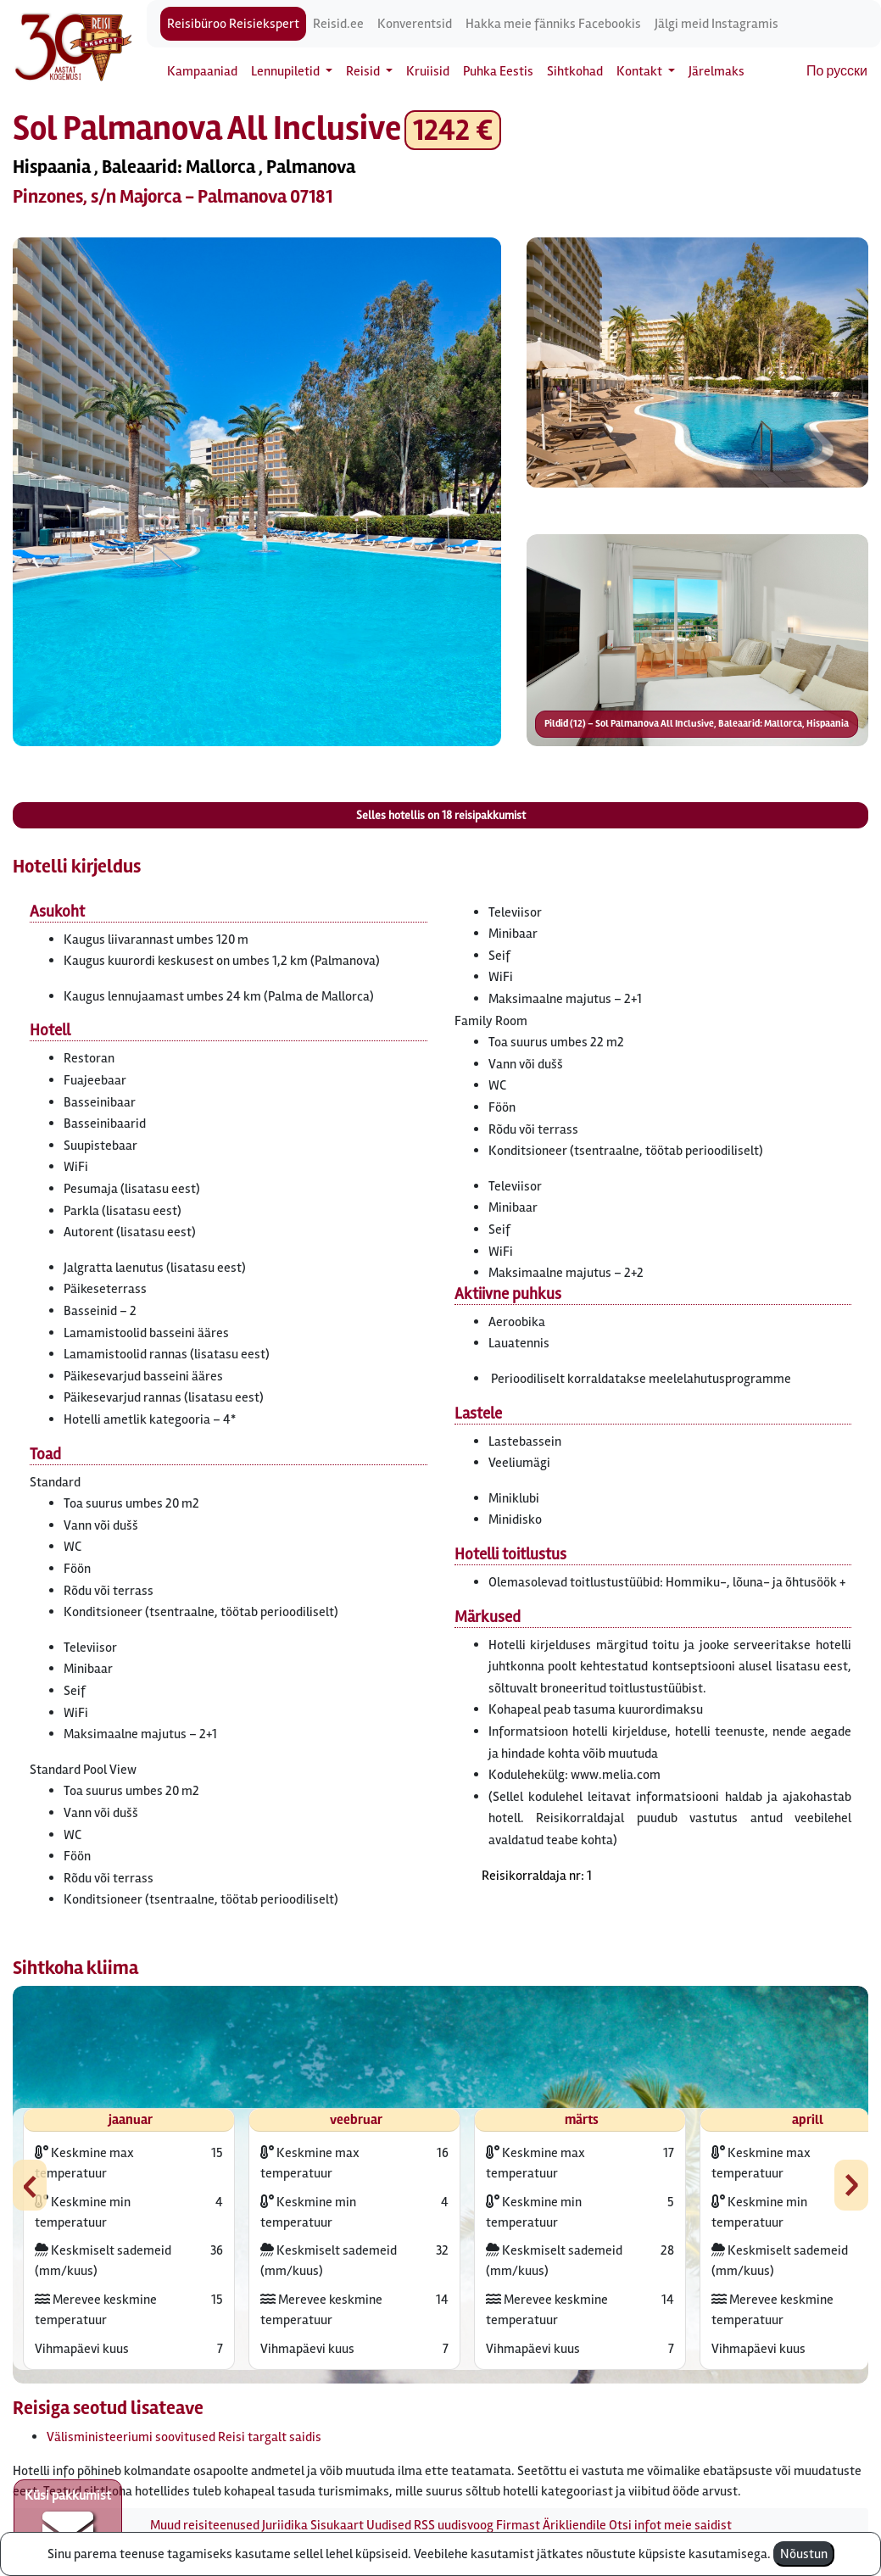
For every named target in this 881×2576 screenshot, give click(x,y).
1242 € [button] (453, 130)
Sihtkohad (575, 71)
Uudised (388, 2525)
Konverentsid (414, 23)
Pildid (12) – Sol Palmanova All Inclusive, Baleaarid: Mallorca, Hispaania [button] (696, 723)
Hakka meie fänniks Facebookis (553, 23)
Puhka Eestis (498, 71)
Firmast (518, 2525)
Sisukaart (337, 2525)
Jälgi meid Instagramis (716, 23)
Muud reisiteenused (204, 2525)
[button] (257, 491)
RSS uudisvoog (453, 2525)
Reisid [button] (364, 71)
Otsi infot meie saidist (670, 2525)
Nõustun (804, 2553)
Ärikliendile (574, 2525)
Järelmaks (716, 71)
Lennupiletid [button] (286, 71)
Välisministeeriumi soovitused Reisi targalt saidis (184, 2436)
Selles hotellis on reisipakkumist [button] (441, 815)
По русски (836, 71)
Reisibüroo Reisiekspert (233, 23)
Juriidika (285, 2525)
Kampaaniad (202, 71)
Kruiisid (427, 71)
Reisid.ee (338, 23)
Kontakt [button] (640, 71)
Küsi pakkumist (68, 2521)
